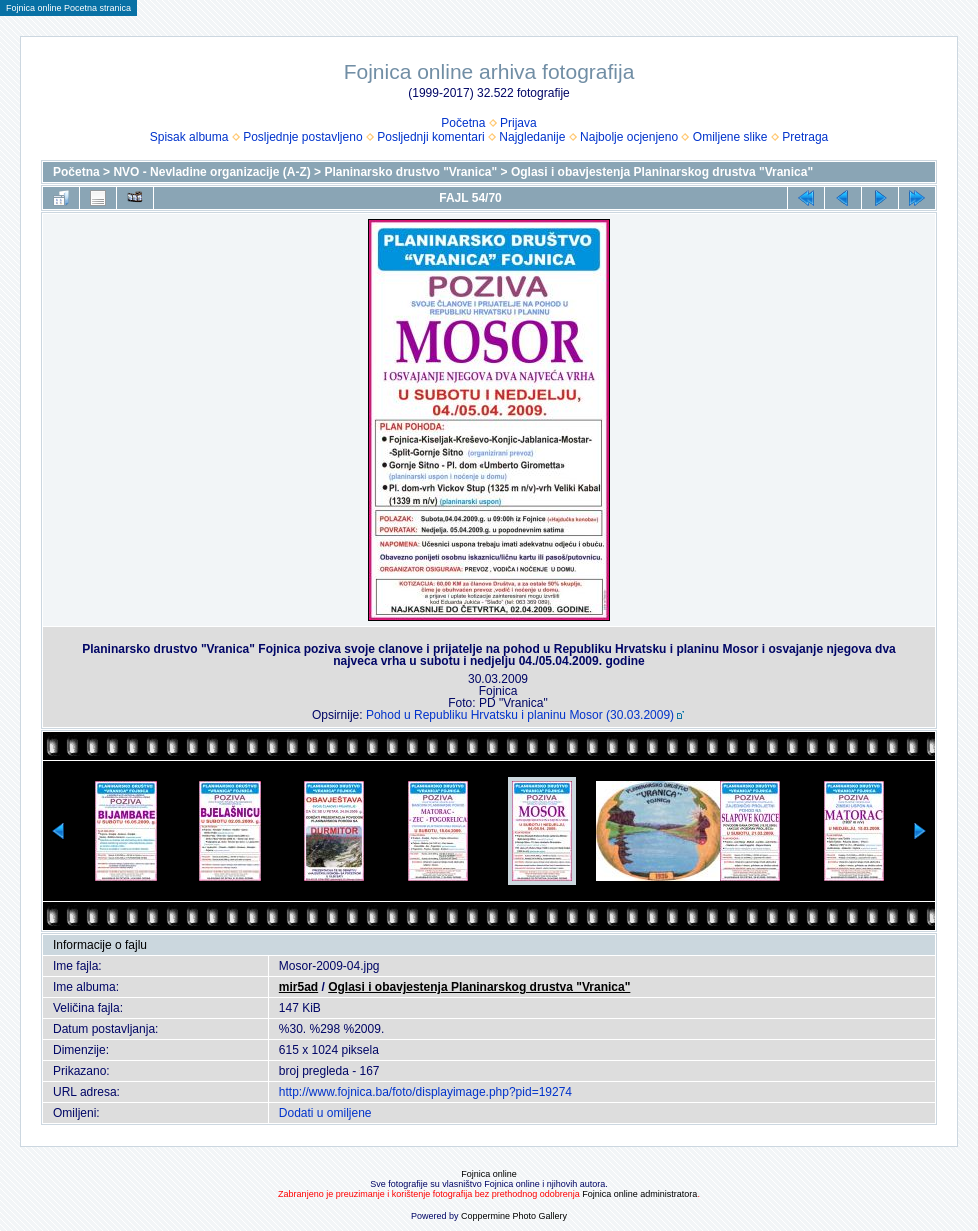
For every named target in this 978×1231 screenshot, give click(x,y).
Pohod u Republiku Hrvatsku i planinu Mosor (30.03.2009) (520, 715)
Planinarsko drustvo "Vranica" (410, 172)
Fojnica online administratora (639, 1194)
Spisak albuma (189, 137)
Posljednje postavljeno (302, 137)
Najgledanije (532, 137)
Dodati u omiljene (325, 1113)
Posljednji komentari (430, 137)
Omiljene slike (730, 137)
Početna (463, 123)
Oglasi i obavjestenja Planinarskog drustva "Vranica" (662, 172)
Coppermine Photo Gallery (514, 1216)
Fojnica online (489, 1174)
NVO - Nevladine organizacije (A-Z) (211, 172)
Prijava (518, 123)
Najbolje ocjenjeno (629, 137)
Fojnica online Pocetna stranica (68, 8)
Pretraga (805, 137)
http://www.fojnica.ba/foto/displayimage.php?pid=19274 (425, 1092)
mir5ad (298, 987)
